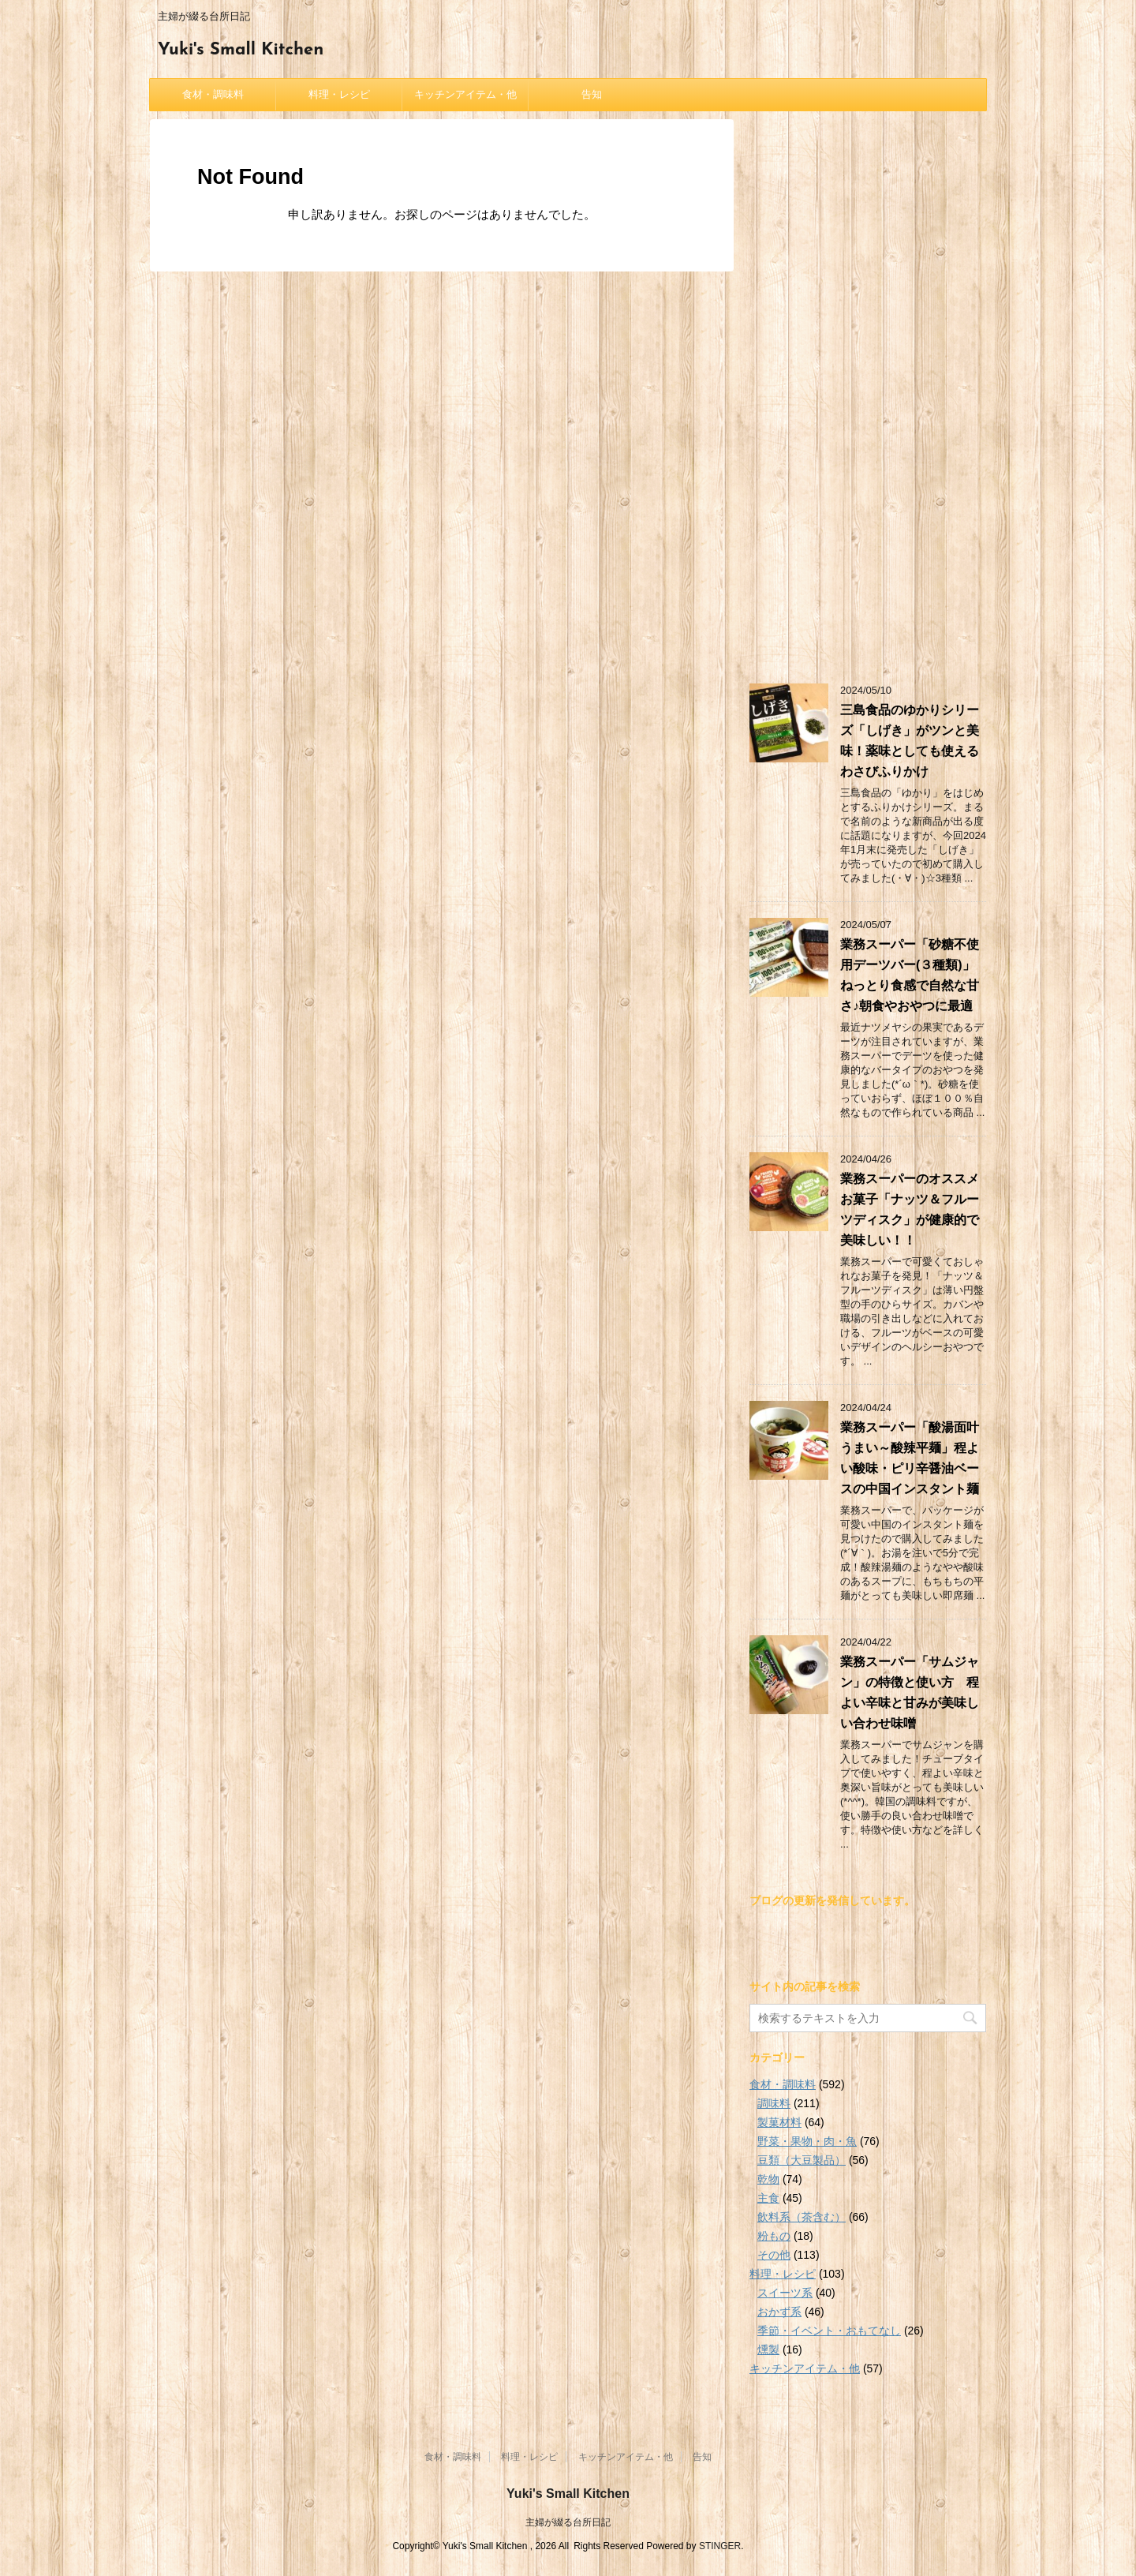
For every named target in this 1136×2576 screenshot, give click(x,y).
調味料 (773, 2103)
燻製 (768, 2349)
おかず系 (779, 2311)
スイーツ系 (785, 2292)
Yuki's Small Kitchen (240, 50)
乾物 (768, 2179)
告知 (591, 94)
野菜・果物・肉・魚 (807, 2141)
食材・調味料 (213, 94)
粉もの (773, 2236)
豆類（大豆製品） (801, 2160)
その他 (773, 2254)
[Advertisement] (867, 395)
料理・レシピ (339, 94)
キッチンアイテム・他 (465, 94)
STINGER (720, 2546)
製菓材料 (779, 2122)
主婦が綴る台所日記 (568, 2522)
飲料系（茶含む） (801, 2217)
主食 (768, 2198)
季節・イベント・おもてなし (829, 2330)
